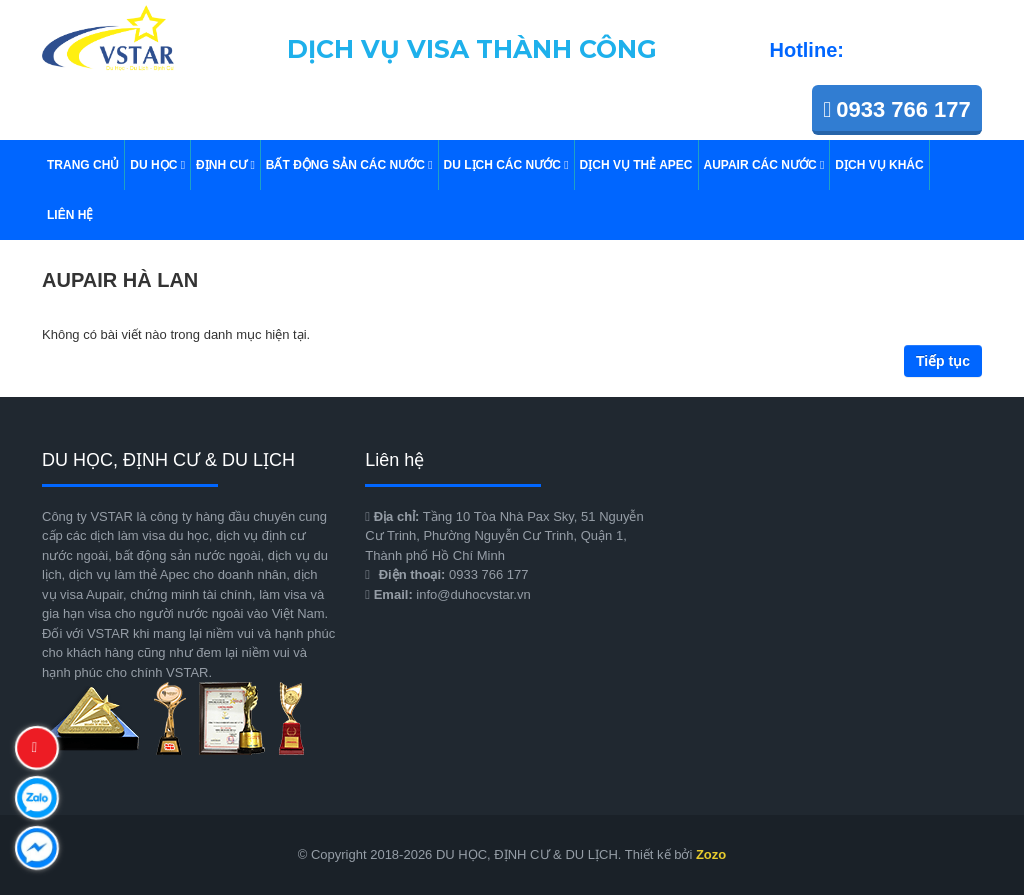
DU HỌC (157, 165)
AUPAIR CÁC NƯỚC (764, 165)
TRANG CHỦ (83, 165)
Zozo (711, 854)
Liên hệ (70, 215)
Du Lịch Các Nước (506, 165)
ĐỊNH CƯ (225, 165)
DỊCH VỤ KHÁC (879, 165)
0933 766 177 (897, 109)
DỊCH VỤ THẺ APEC (636, 165)
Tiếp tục (943, 361)
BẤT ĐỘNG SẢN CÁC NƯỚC (349, 165)
